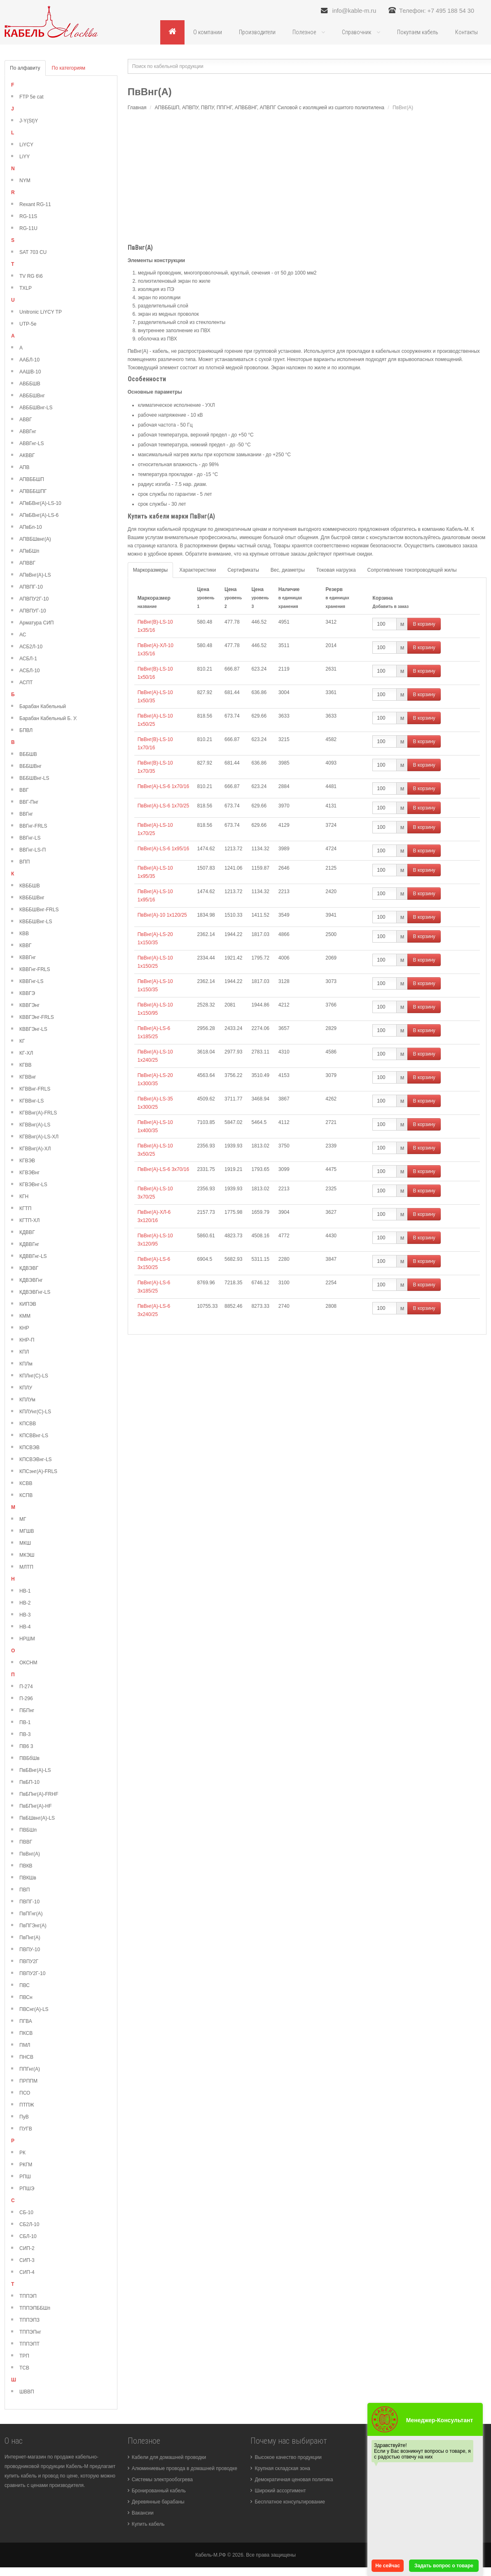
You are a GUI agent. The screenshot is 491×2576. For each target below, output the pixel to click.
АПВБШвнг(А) (35, 539)
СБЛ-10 (28, 2237)
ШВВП (26, 2392)
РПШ (25, 2177)
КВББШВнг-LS (35, 922)
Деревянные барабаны (158, 2502)
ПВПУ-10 (29, 1950)
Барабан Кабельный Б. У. (48, 719)
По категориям (69, 68)
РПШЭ (26, 2189)
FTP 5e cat (31, 97)
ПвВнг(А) (29, 1854)
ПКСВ (26, 2033)
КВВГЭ (27, 994)
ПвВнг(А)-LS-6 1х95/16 (163, 849)
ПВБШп (28, 1830)
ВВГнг (26, 814)
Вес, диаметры (288, 570)
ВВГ (24, 790)
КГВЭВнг (29, 1173)
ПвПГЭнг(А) (33, 1926)
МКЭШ (27, 1555)
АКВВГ (27, 456)
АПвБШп (29, 551)
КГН (23, 1197)
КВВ (24, 934)
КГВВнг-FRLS (34, 1089)
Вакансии (143, 2513)
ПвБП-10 (29, 1782)
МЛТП (26, 1567)
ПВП (24, 1890)
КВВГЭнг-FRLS (36, 1018)
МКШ (25, 1543)
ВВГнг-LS (30, 838)
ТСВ (24, 2368)
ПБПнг (26, 1711)
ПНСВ (26, 2057)
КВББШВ (29, 886)
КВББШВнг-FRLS (38, 910)
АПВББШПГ (33, 492)
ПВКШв (27, 1878)
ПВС (24, 1986)
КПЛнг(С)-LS (33, 1376)
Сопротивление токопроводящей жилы (412, 570)
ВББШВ (28, 755)
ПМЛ (24, 2045)
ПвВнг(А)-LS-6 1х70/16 (163, 787)
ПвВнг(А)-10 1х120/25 (162, 915)
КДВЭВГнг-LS (34, 1292)
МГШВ (26, 1531)
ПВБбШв (29, 1759)
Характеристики (197, 570)
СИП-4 (27, 2273)
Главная (137, 108)
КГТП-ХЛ (29, 1221)
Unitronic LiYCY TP (40, 312)
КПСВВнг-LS (33, 1436)
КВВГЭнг (29, 1006)
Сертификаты (243, 570)
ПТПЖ (26, 2105)
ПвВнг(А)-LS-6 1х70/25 (163, 806)
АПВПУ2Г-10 (34, 599)
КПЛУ (25, 1388)
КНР (24, 1328)
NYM (24, 181)
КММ (24, 1316)
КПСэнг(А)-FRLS (38, 1472)
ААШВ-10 (30, 372)
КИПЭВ (27, 1304)
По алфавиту (25, 68)
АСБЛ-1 (28, 659)
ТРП (24, 2356)
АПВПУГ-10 (32, 611)
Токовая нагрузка (336, 570)
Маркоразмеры (150, 570)
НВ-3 (24, 1615)
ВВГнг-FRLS (33, 826)
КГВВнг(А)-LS (34, 1125)
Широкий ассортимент (280, 2491)
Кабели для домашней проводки (169, 2458)
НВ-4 (24, 1627)
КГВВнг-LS (31, 1101)
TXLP (25, 288)
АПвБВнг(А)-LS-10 (40, 504)
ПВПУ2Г (28, 1962)
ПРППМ (28, 2081)
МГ (22, 1520)
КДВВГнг (29, 1245)
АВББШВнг (32, 396)
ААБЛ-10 (29, 360)
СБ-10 (26, 2213)
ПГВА (25, 2022)
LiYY (24, 157)
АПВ (24, 468)
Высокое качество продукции (288, 2458)
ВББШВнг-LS (34, 778)
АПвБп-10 (30, 527)
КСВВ (26, 1484)
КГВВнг (27, 1077)
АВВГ (25, 420)
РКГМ (25, 2165)
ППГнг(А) (29, 2069)
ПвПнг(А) (29, 1938)
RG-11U (28, 229)
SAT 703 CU (33, 253)
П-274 (26, 1687)
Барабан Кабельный (42, 707)
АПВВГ (27, 563)
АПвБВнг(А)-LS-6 (38, 515)
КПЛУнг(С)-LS (35, 1412)
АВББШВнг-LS (35, 408)
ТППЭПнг (30, 2332)
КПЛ (24, 1352)
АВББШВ (29, 384)
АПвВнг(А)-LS (35, 575)
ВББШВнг (30, 767)
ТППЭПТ (29, 2344)
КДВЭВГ (28, 1269)
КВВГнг (27, 958)
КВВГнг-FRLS (34, 970)
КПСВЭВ (29, 1448)
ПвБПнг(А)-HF (35, 1806)
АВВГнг (27, 432)
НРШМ (27, 1639)
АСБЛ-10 (29, 671)
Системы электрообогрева (162, 2480)
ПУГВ (25, 2129)
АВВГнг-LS (31, 444)
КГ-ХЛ (26, 1053)
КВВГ (25, 946)
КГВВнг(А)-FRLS (38, 1113)
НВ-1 (24, 1591)
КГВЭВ (27, 1161)
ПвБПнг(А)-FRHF (38, 1794)
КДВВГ (27, 1233)
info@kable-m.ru (330, 11)
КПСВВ (27, 1424)
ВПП (24, 862)
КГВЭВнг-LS (33, 1185)
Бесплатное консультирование (290, 2502)
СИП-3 (27, 2261)
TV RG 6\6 (31, 276)
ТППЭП (28, 2296)
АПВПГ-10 (31, 587)
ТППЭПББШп (34, 2308)
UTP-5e (27, 324)
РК (22, 2153)
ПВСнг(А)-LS (34, 2010)
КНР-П (26, 1340)
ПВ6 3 (26, 1747)
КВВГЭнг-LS (33, 1029)
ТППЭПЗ (29, 2320)
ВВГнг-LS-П (32, 850)
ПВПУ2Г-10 (32, 1974)
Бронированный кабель (159, 2491)
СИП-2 (27, 2249)
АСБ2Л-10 (30, 647)
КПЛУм (27, 1400)
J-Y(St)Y (28, 121)
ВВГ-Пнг (28, 802)
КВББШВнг (31, 898)
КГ (22, 1041)
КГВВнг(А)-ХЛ (35, 1149)
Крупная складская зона (282, 2469)
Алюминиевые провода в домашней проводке (184, 2469)
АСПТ (26, 683)
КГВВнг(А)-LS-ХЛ (38, 1137)
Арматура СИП (36, 623)
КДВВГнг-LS (33, 1257)
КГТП (25, 1209)
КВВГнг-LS (31, 982)
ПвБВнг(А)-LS (35, 1771)
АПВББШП (31, 480)
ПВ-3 (24, 1735)
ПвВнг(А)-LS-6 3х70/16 (163, 1170)
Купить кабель (148, 2524)
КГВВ (25, 1065)
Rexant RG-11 (35, 205)
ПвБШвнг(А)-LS (37, 1818)
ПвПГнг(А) (30, 1914)
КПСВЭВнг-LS (35, 1460)
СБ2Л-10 (29, 2225)
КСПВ (26, 1496)
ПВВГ (25, 1842)
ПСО (24, 2093)
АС (22, 635)
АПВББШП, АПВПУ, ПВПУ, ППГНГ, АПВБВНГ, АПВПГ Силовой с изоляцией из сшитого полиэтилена (269, 108)
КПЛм (26, 1364)
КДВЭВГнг (31, 1280)
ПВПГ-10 (29, 1902)
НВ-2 (24, 1603)
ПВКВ (26, 1866)
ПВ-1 (24, 1723)
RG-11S (28, 217)
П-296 (26, 1699)
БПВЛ (26, 731)
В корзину (424, 624)
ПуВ (24, 2117)
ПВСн (26, 1998)
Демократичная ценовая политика (294, 2480)
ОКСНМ (28, 1663)
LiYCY (26, 145)
